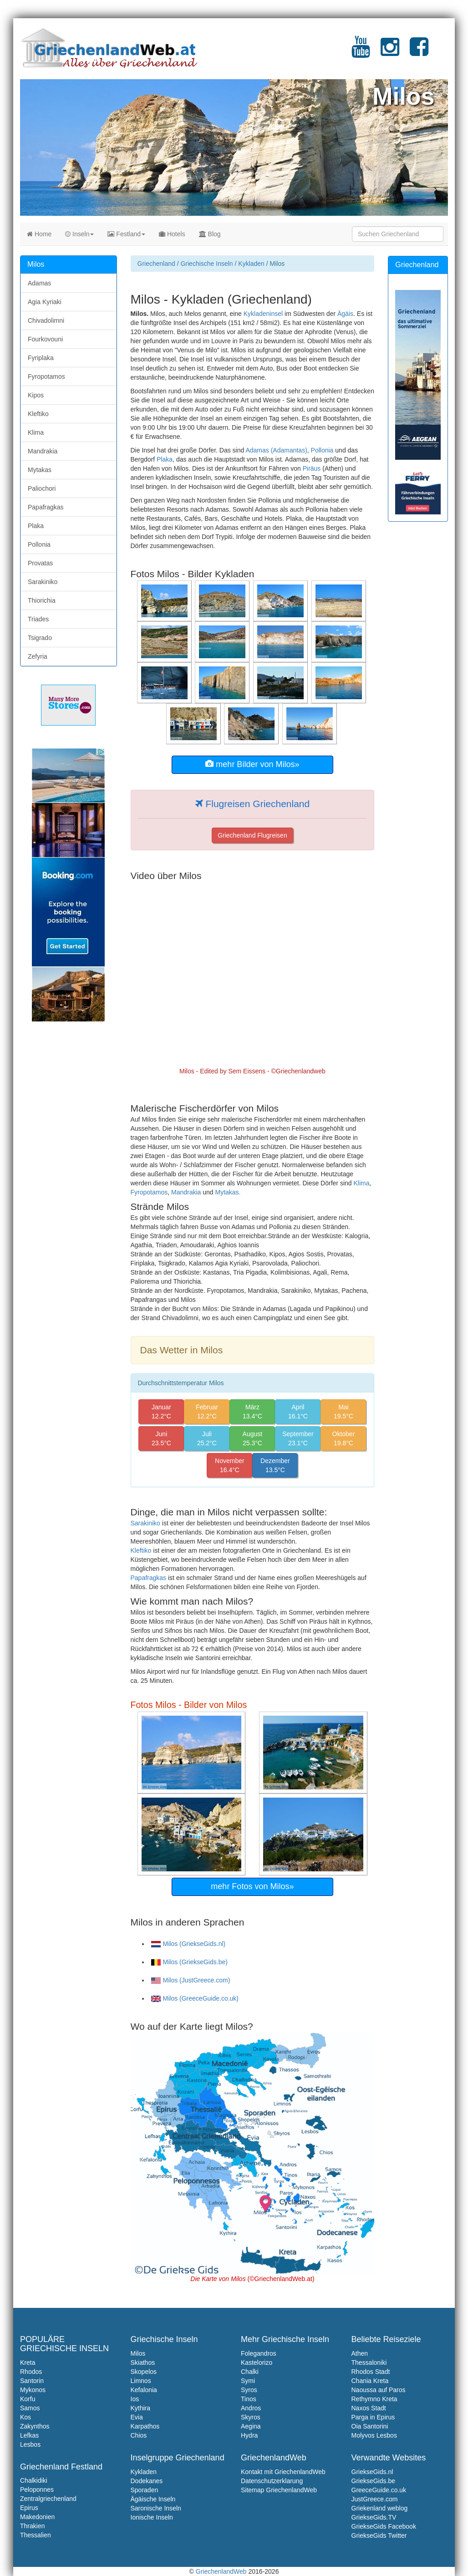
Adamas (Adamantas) (276, 450)
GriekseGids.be (373, 2481)
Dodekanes (147, 2481)
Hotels (172, 234)
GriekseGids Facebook (383, 2526)
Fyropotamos (149, 1192)
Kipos (36, 395)
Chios (139, 2435)
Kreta (27, 2362)
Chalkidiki (33, 2480)
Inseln (79, 234)
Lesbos (30, 2444)
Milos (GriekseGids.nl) (188, 1943)
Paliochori (42, 488)
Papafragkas (149, 1577)
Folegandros (258, 2353)
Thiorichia (42, 600)
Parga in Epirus (373, 2417)
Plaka (165, 459)
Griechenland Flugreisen (252, 835)
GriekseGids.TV (374, 2517)
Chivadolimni (46, 320)
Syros (249, 2389)
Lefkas (29, 2435)
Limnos (141, 2380)
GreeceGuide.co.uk (379, 2490)
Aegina (251, 2426)
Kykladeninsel (263, 313)
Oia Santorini (369, 2426)
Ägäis (345, 313)
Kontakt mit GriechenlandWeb (283, 2471)
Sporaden (144, 2490)
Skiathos (143, 2362)
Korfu (27, 2399)
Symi (248, 2380)
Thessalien (35, 2535)
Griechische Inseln (206, 263)
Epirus (29, 2507)
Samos (30, 2408)
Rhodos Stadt (370, 2371)
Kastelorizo (256, 2362)
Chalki (250, 2371)
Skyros (250, 2417)
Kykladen (251, 263)
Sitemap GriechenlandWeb (279, 2490)
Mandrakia (186, 1192)
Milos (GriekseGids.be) (189, 1962)
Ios (135, 2399)
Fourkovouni (45, 339)
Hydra (249, 2435)
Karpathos (145, 2426)
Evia (137, 2417)
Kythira (141, 2408)
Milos (138, 2353)
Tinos (248, 2399)
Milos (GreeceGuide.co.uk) (195, 1998)
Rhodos (31, 2371)
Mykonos (33, 2389)
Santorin (32, 2380)
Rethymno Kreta (374, 2399)
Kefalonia (144, 2389)
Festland (126, 234)
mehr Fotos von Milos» (252, 1886)
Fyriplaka (41, 357)
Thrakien (32, 2526)
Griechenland (156, 263)
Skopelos (144, 2371)
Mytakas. (228, 1192)
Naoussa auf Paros (378, 2389)
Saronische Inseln (156, 2508)
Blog (210, 234)
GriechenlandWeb (221, 2571)
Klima (361, 1183)
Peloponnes (37, 2489)
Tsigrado (40, 637)
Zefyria (37, 656)
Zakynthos (35, 2426)
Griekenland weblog (379, 2508)
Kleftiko (141, 1550)
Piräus (312, 468)
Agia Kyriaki (44, 301)
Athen (359, 2353)
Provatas (40, 563)
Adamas (39, 283)
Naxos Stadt (368, 2408)
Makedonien (37, 2516)
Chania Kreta (370, 2380)
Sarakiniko (145, 1523)
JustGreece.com (374, 2499)
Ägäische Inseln (153, 2499)
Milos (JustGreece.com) (190, 1980)
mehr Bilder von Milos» (252, 764)
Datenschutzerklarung (272, 2481)
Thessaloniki (369, 2362)
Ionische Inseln (152, 2517)
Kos (25, 2417)
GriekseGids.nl (372, 2471)
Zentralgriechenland (48, 2498)
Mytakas (39, 469)
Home (39, 234)
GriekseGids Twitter (379, 2535)
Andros (251, 2408)
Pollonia (322, 450)
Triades (38, 619)
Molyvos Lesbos (374, 2435)
